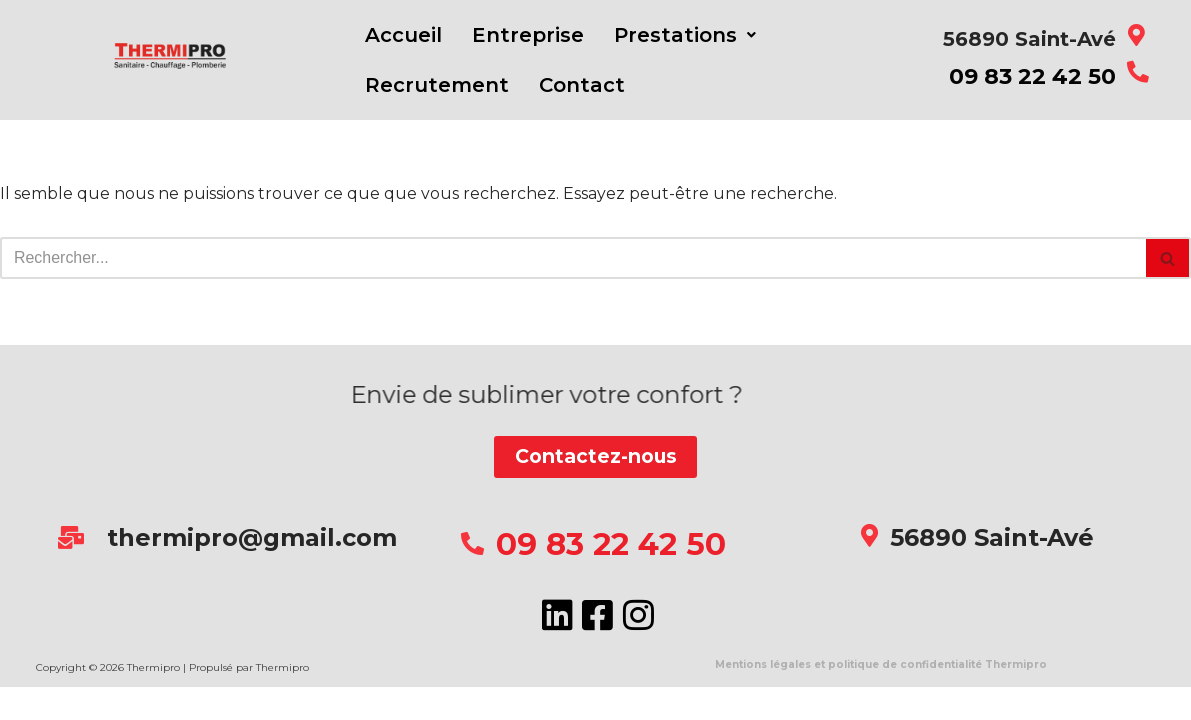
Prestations (685, 35)
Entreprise (528, 35)
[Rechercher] (573, 258)
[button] (685, 35)
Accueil (403, 35)
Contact (582, 85)
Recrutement (437, 85)
